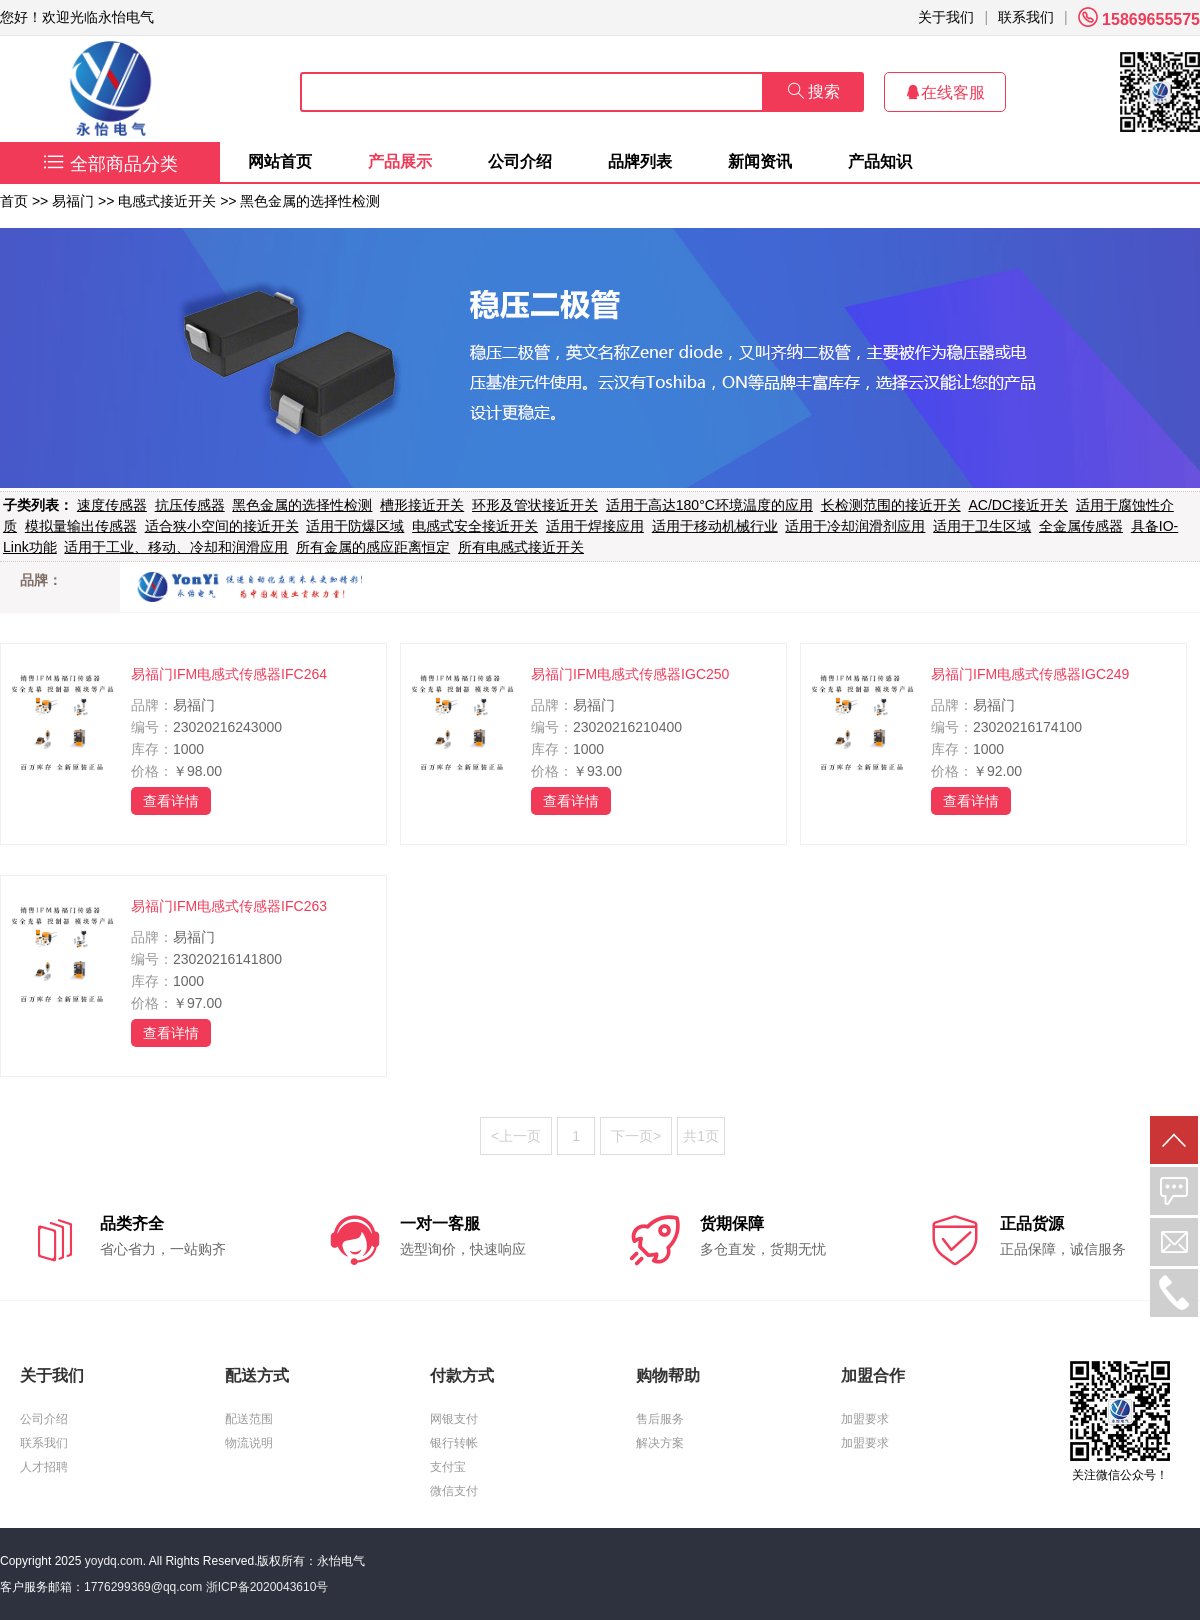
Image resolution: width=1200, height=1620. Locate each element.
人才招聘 (44, 1467)
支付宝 (448, 1467)
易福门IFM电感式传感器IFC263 (229, 906)
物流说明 (249, 1443)
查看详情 (171, 801)
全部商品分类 (110, 164)
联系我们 (1026, 17)
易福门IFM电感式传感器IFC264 (229, 674)
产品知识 (880, 161)
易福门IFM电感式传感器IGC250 (630, 674)
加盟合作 (873, 1375)
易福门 (73, 201)
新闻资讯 (760, 161)
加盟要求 (865, 1419)
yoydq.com (114, 1561)
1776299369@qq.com (143, 1587)
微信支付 (454, 1491)
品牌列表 (640, 161)
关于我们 (946, 17)
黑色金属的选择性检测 (310, 201)
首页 (14, 201)
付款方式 (462, 1375)
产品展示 (400, 161)
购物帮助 (668, 1375)
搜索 (814, 91)
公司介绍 (520, 161)
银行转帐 (454, 1443)
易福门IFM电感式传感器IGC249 (1030, 674)
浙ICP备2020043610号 (267, 1587)
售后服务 (660, 1419)
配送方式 (257, 1375)
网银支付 (454, 1419)
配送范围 (249, 1419)
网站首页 (280, 161)
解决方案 (660, 1443)
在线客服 (945, 92)
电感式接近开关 (167, 201)
